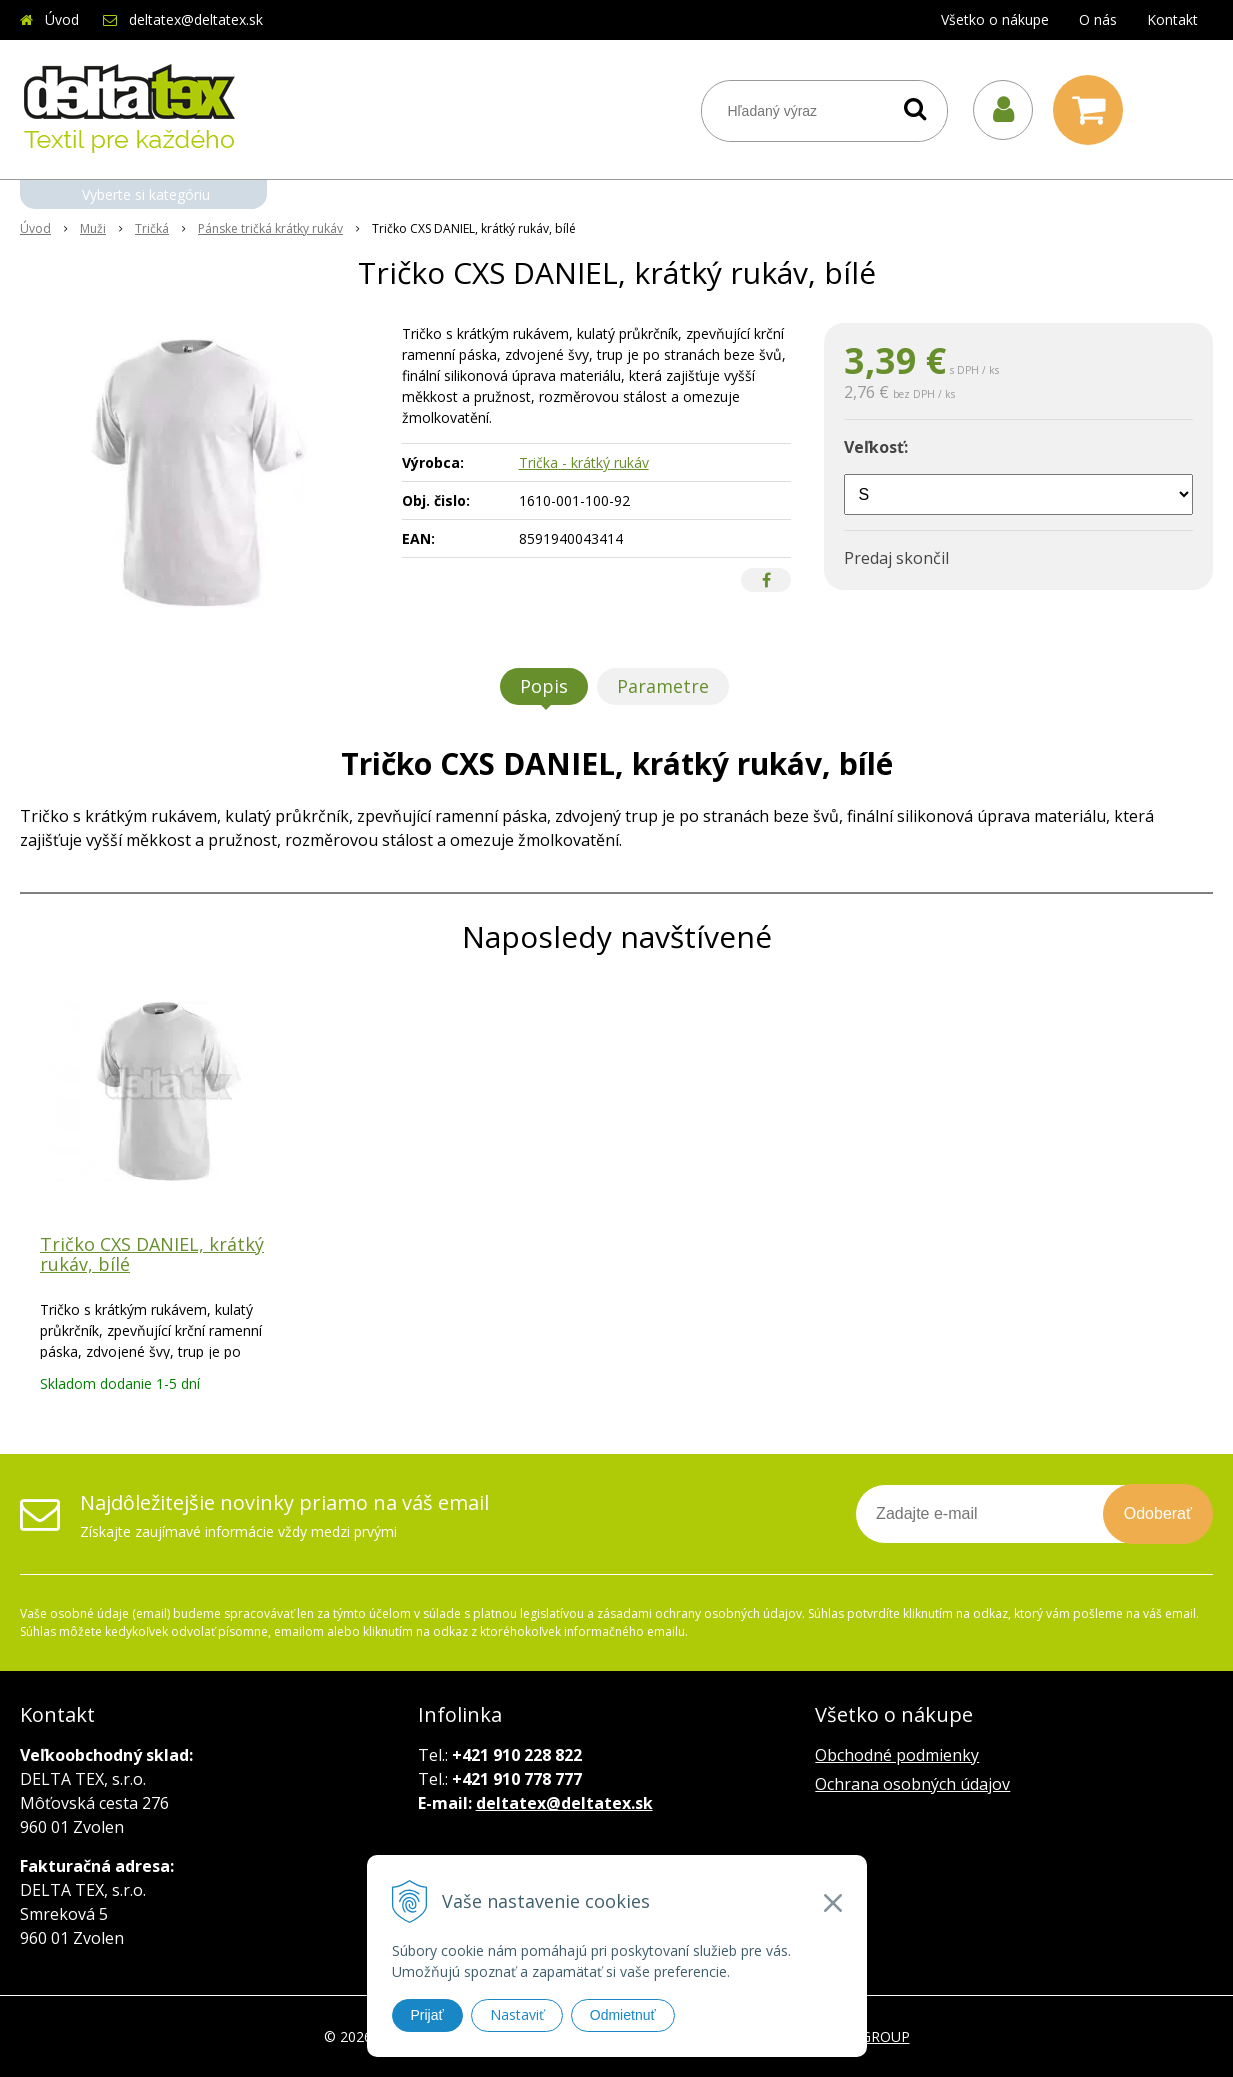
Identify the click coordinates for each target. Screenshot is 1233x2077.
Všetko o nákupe (995, 19)
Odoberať (1158, 1513)
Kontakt (1172, 19)
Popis (544, 686)
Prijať (427, 2015)
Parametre (663, 686)
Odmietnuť (623, 2015)
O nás (1098, 19)
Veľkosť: (876, 447)
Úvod (62, 19)
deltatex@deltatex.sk (196, 19)
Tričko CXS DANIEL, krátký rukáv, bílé (152, 1254)
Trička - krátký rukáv (584, 462)
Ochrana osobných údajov (912, 1784)
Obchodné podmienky (897, 1755)
